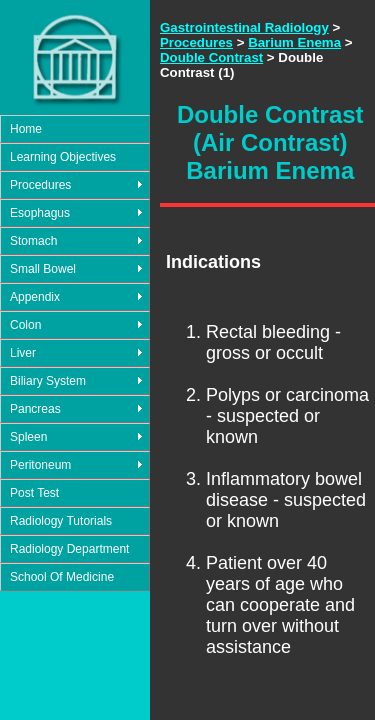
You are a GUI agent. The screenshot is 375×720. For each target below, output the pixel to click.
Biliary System (48, 381)
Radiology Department (69, 549)
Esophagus (40, 213)
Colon (25, 325)
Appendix (35, 297)
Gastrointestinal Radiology (244, 27)
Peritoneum (40, 465)
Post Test (34, 493)
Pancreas (35, 409)
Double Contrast (211, 57)
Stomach (33, 241)
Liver (23, 353)
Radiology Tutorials (61, 521)
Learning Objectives (63, 157)
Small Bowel (43, 269)
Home (26, 129)
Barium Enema (294, 42)
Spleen (28, 437)
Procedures (40, 185)
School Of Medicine (62, 577)
